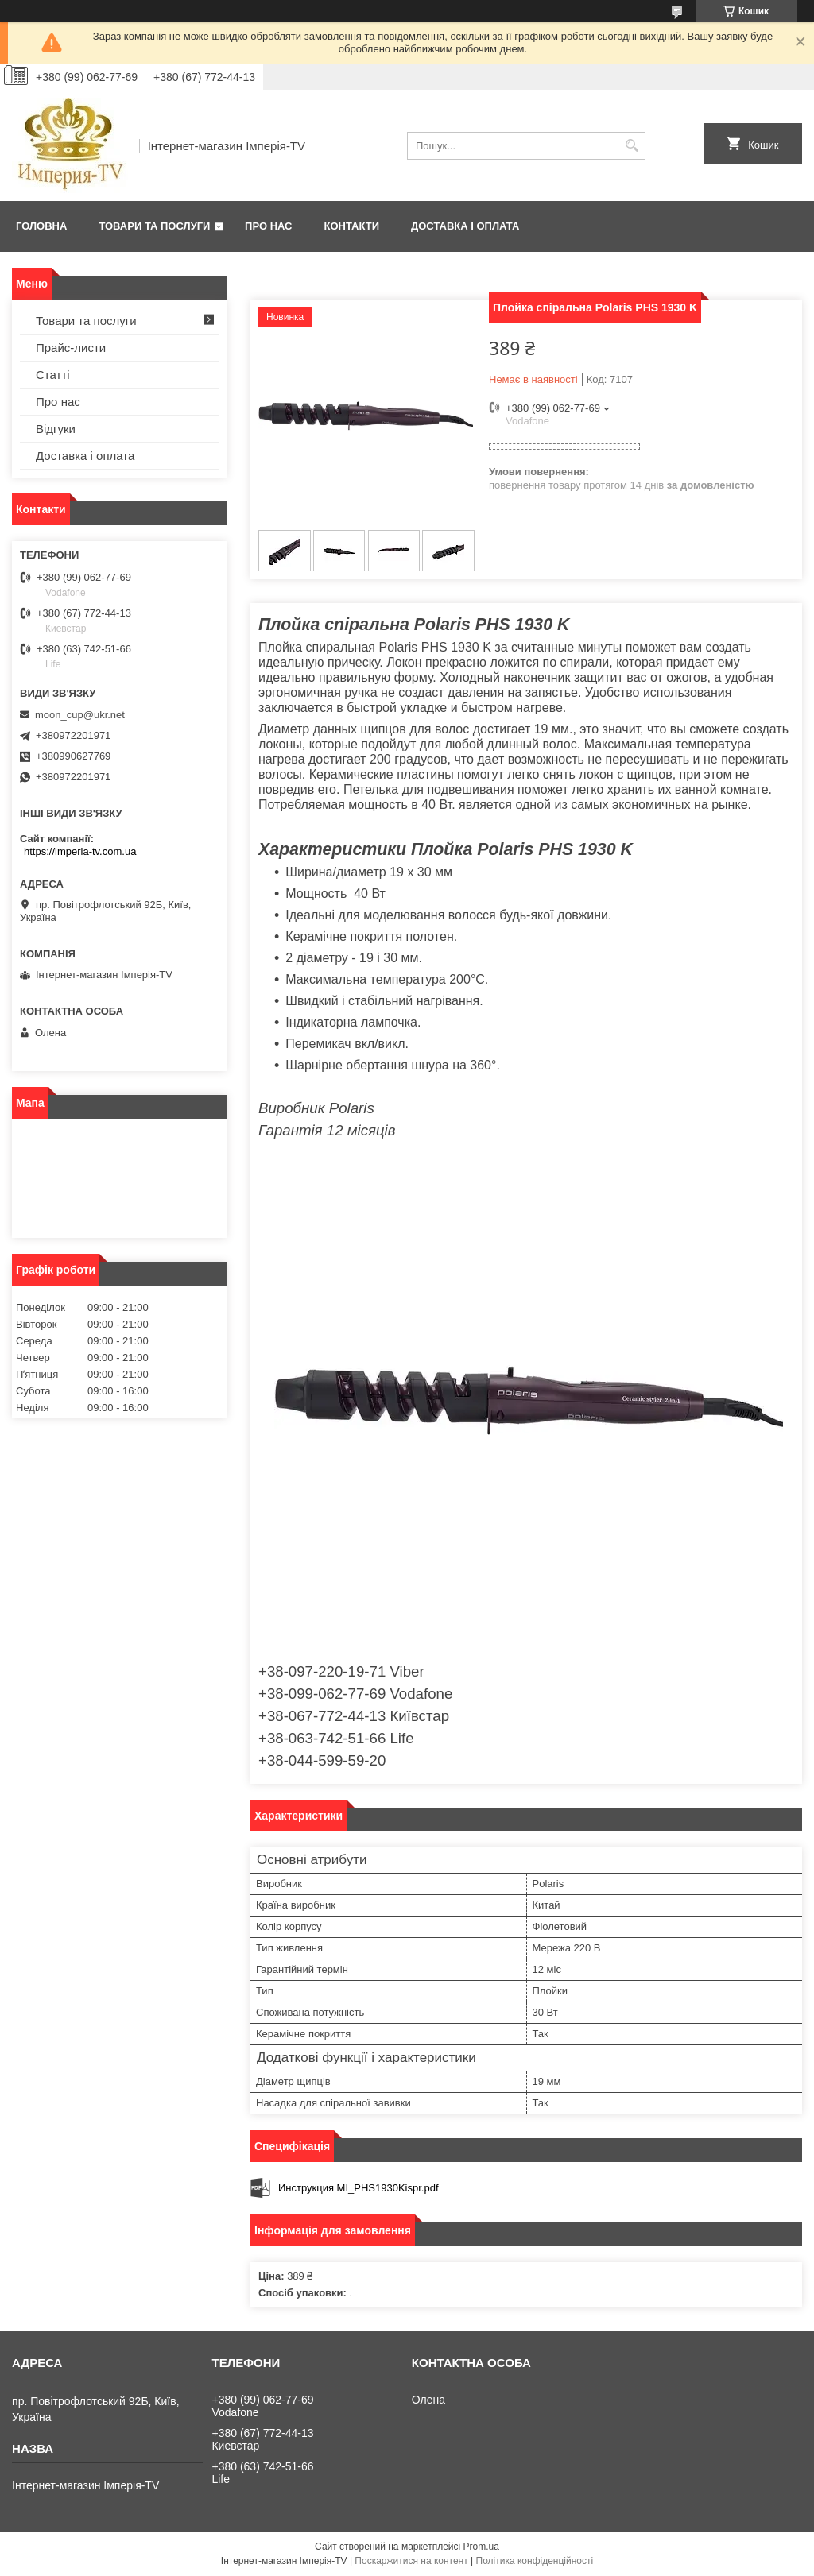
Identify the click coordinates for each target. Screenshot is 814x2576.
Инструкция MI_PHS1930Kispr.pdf (358, 2188)
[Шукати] (631, 146)
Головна (41, 226)
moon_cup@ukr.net (80, 715)
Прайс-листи (71, 347)
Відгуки (56, 428)
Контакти (352, 226)
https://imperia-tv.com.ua (80, 851)
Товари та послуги (154, 226)
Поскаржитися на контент (411, 2560)
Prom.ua (481, 2546)
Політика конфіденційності (535, 2560)
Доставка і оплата (465, 226)
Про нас (268, 226)
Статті (53, 374)
